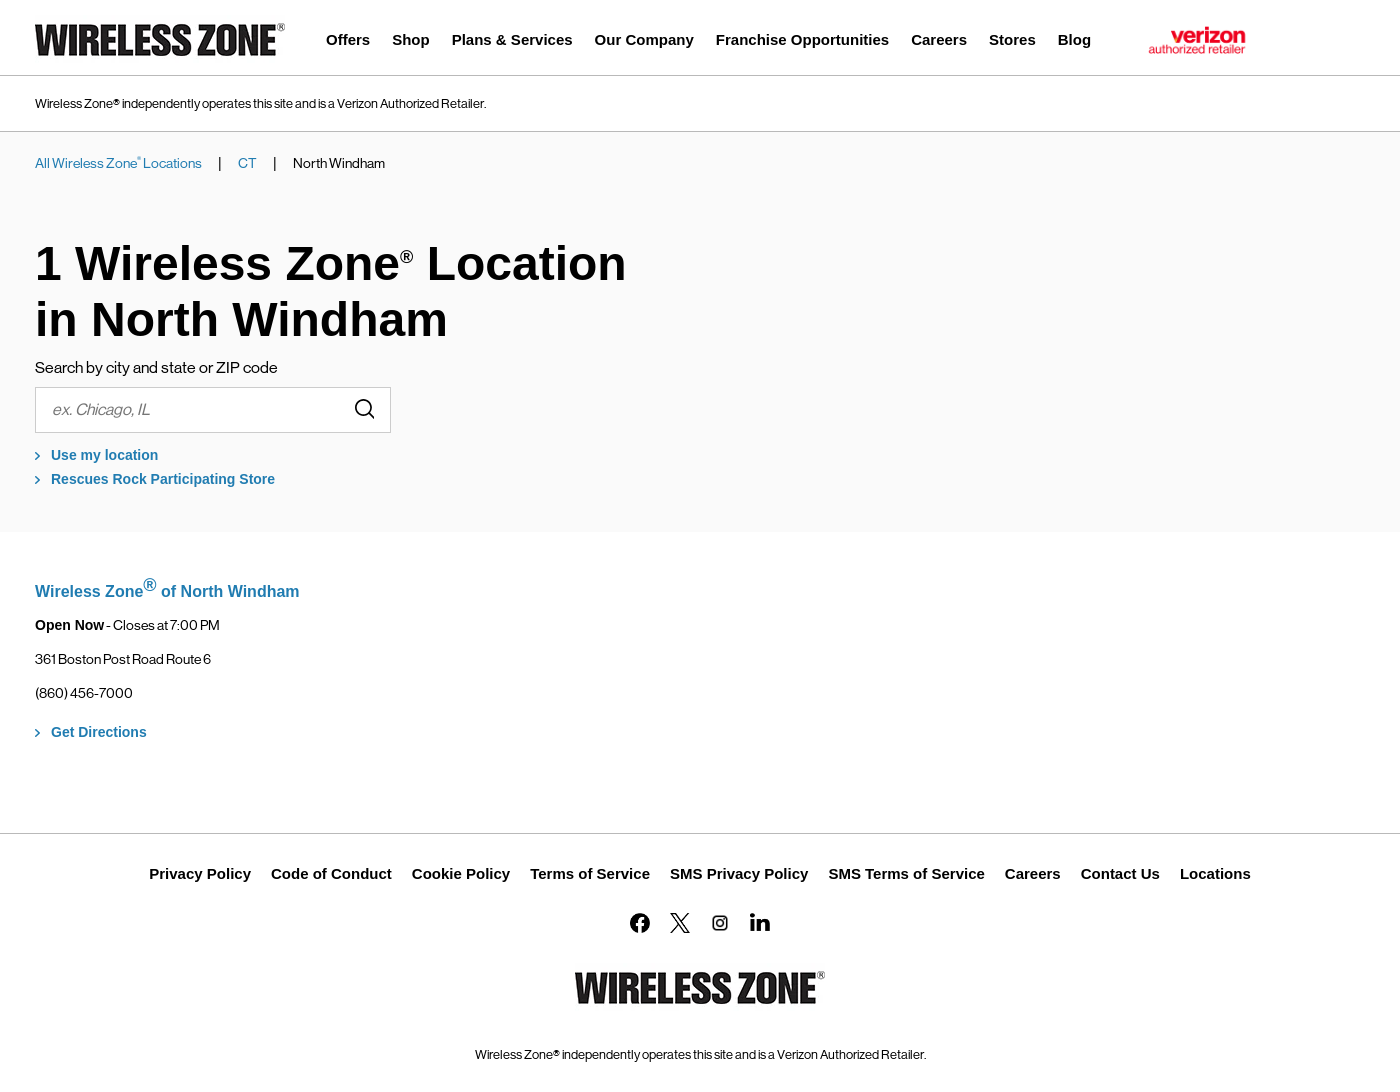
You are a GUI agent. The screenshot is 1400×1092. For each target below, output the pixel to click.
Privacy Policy (200, 873)
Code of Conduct (331, 873)
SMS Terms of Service (906, 873)
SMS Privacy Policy (739, 873)
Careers (1033, 873)
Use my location (104, 455)
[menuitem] (348, 42)
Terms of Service (590, 873)
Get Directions (99, 732)
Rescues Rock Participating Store (163, 479)
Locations (1215, 873)
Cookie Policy (461, 873)
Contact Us (1120, 873)
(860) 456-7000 (84, 693)
